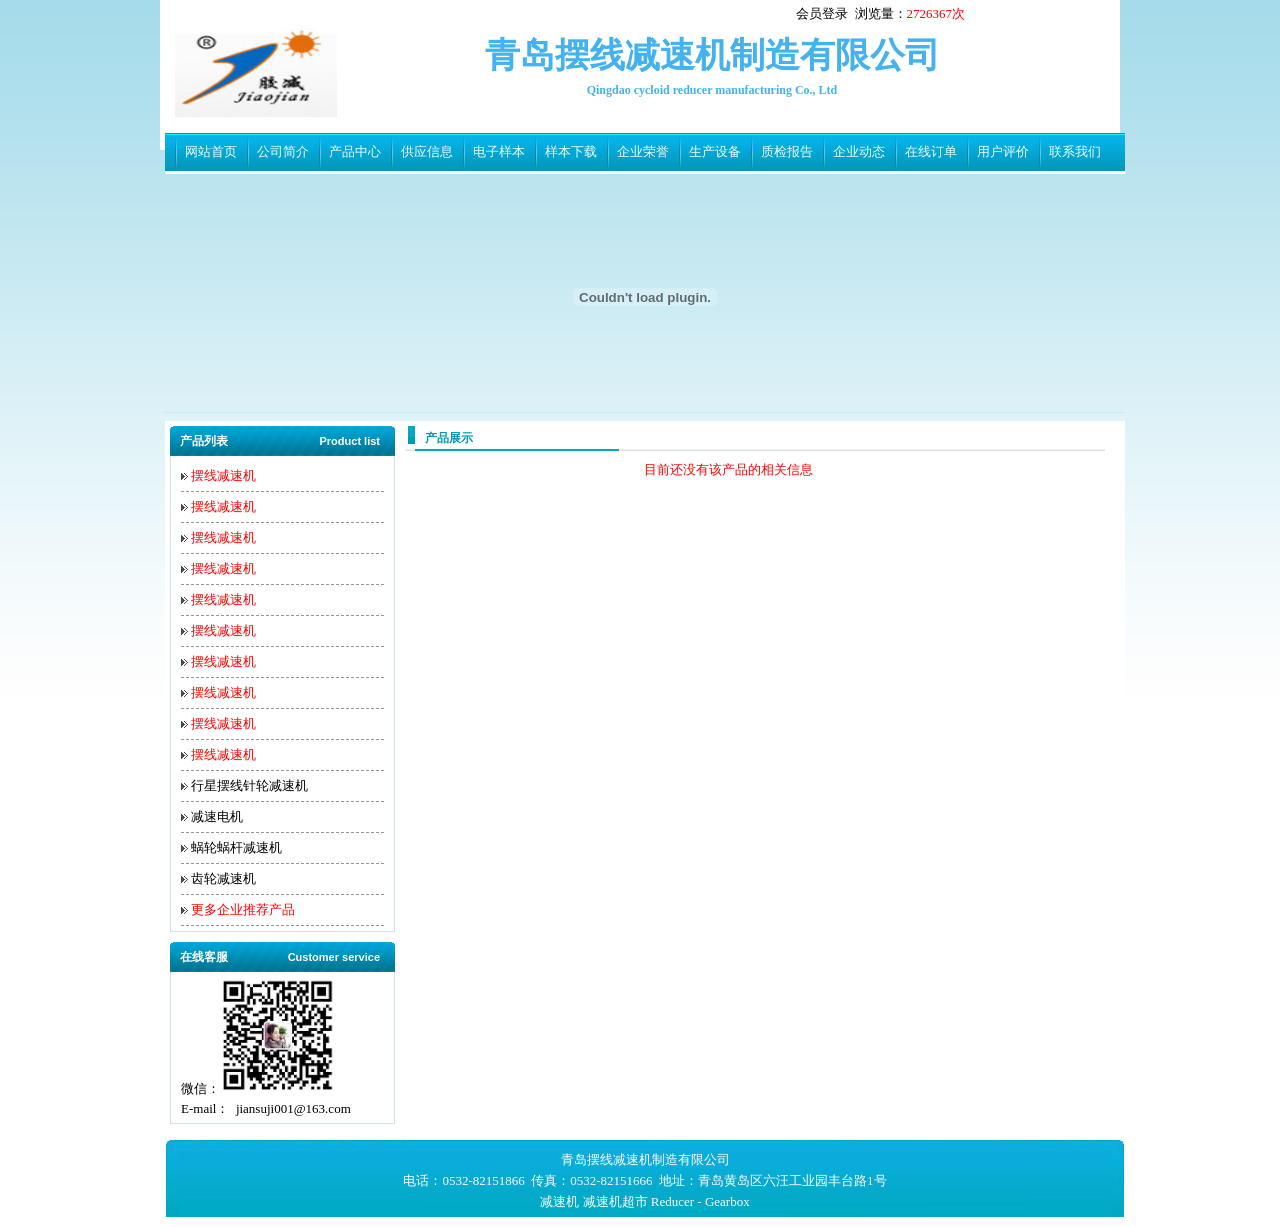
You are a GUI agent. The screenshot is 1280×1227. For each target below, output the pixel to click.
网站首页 (211, 151)
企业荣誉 (643, 151)
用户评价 (1003, 151)
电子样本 (499, 151)
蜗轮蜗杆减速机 (236, 847)
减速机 (559, 1201)
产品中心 (355, 151)
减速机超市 (615, 1201)
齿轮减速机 (223, 878)
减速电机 (217, 816)
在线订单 (931, 151)
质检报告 (787, 151)
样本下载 (571, 151)
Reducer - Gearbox (700, 1201)
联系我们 (1075, 151)
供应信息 (427, 151)
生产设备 (715, 151)
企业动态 (859, 151)
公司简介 (283, 151)
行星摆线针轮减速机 (249, 785)
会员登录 (822, 13)
